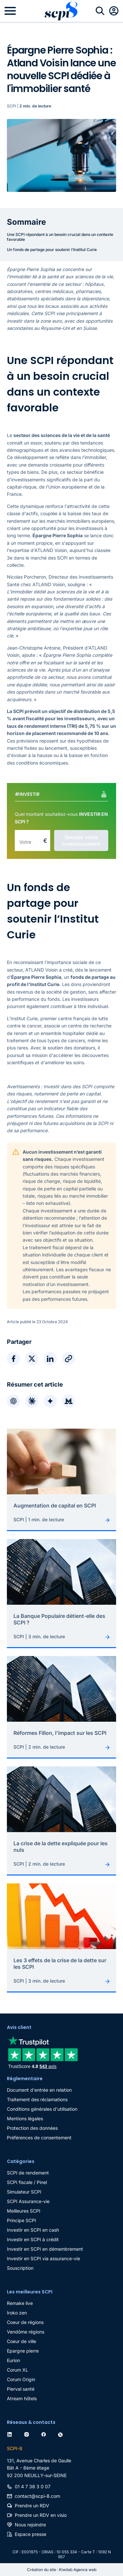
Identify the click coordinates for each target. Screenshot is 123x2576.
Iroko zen (17, 2312)
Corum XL (17, 2370)
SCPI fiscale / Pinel (27, 2182)
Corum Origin (21, 2379)
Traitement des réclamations (37, 2099)
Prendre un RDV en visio (41, 2515)
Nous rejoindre (30, 2524)
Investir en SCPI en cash (33, 2230)
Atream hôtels (22, 2398)
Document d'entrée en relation (39, 2090)
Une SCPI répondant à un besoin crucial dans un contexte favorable (60, 237)
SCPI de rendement (28, 2172)
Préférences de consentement (39, 2137)
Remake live (20, 2303)
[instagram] (28, 2433)
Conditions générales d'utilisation (42, 2109)
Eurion (13, 2360)
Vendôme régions (25, 2331)
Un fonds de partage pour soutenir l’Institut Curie (52, 249)
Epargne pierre (23, 2351)
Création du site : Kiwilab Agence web (61, 2569)
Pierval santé (20, 2389)
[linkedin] (11, 2433)
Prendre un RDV (32, 2505)
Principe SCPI (21, 2220)
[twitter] (61, 2433)
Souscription (20, 2268)
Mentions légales (25, 2118)
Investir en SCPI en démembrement (45, 2249)
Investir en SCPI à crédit (33, 2239)
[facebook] (45, 2433)
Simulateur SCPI (24, 2192)
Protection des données (32, 2128)
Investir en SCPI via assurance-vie (43, 2258)
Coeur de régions (25, 2322)
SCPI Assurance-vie (28, 2201)
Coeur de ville (21, 2341)
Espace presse (30, 2534)
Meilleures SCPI (23, 2211)
